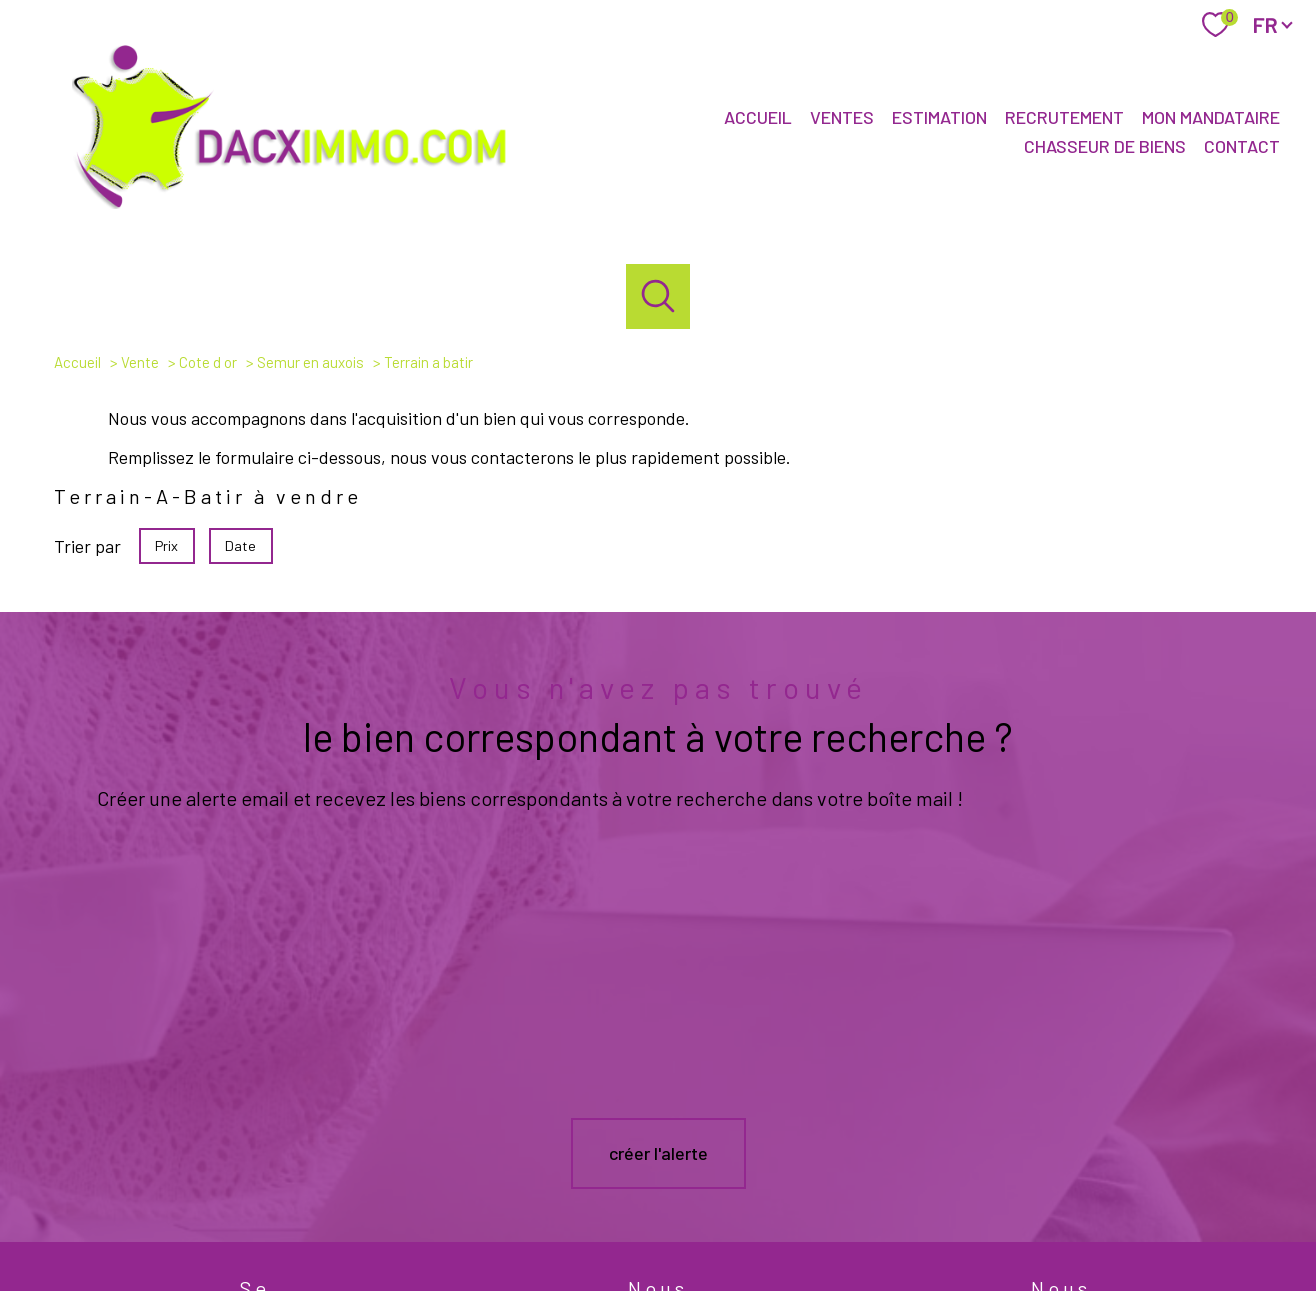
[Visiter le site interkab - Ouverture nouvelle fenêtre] (1087, 1148)
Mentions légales (775, 1218)
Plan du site (686, 1218)
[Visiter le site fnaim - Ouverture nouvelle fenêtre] (1215, 1148)
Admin (851, 1218)
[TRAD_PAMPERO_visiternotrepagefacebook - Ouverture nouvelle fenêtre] (624, 1150)
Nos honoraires (599, 1218)
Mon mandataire (1211, 118)
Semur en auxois (310, 362)
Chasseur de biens (1105, 146)
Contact (1242, 146)
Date (241, 544)
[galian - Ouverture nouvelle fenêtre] (931, 1148)
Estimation (939, 118)
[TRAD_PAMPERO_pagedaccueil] (301, 212)
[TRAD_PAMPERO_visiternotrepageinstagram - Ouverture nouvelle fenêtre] (692, 1150)
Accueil (758, 118)
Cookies (1074, 1218)
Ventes (842, 118)
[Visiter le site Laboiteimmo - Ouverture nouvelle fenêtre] (658, 1258)
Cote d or (208, 362)
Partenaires (914, 1218)
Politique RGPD (998, 1218)
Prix (166, 544)
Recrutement (1064, 118)
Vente (140, 362)
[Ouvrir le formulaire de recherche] (658, 296)
